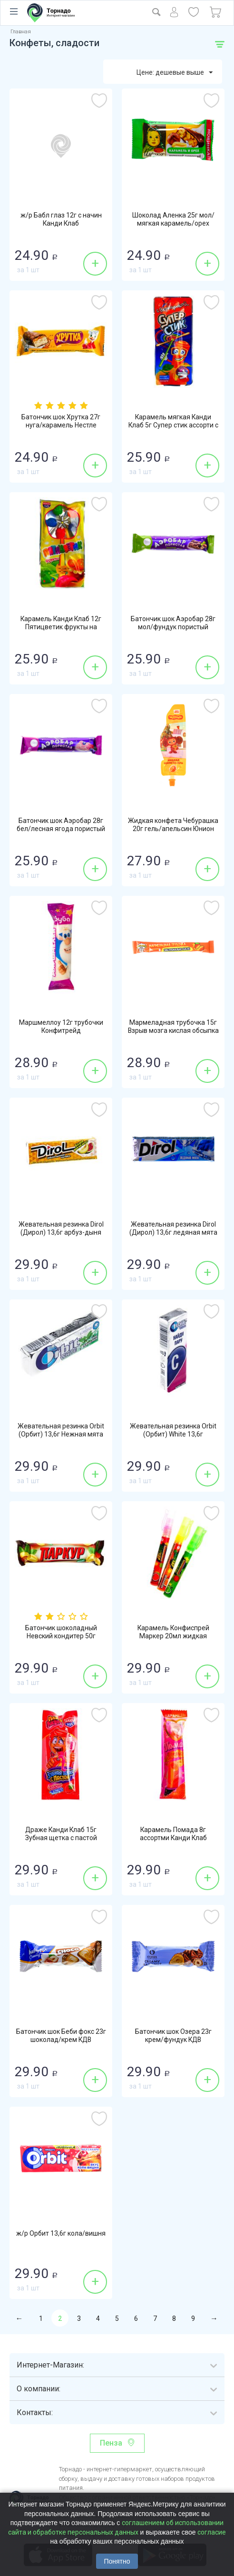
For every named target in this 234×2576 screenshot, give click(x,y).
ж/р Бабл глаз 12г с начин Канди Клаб (61, 220)
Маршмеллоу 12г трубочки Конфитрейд (61, 1027)
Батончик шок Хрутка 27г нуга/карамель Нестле (60, 422)
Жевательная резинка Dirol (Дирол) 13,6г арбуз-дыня (61, 1229)
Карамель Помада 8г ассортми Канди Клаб (173, 1834)
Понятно (117, 2561)
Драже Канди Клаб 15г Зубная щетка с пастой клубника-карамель (61, 1838)
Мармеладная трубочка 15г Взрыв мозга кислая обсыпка (173, 1027)
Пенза (111, 2442)
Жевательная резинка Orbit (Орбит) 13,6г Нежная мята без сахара (61, 1435)
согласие (211, 2532)
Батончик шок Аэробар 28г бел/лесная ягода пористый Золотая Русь (61, 829)
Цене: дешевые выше (174, 73)
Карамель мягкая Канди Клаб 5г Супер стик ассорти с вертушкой (173, 426)
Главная (20, 32)
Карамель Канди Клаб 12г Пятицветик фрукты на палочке (61, 627)
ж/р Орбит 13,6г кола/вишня (61, 2234)
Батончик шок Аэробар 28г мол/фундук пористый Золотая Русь (173, 627)
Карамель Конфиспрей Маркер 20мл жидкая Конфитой (173, 1637)
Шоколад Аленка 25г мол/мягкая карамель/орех (173, 220)
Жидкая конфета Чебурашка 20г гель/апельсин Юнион (173, 825)
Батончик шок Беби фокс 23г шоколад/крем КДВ (61, 2036)
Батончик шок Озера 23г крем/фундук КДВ (173, 2036)
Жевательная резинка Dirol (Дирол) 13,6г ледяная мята (173, 1229)
